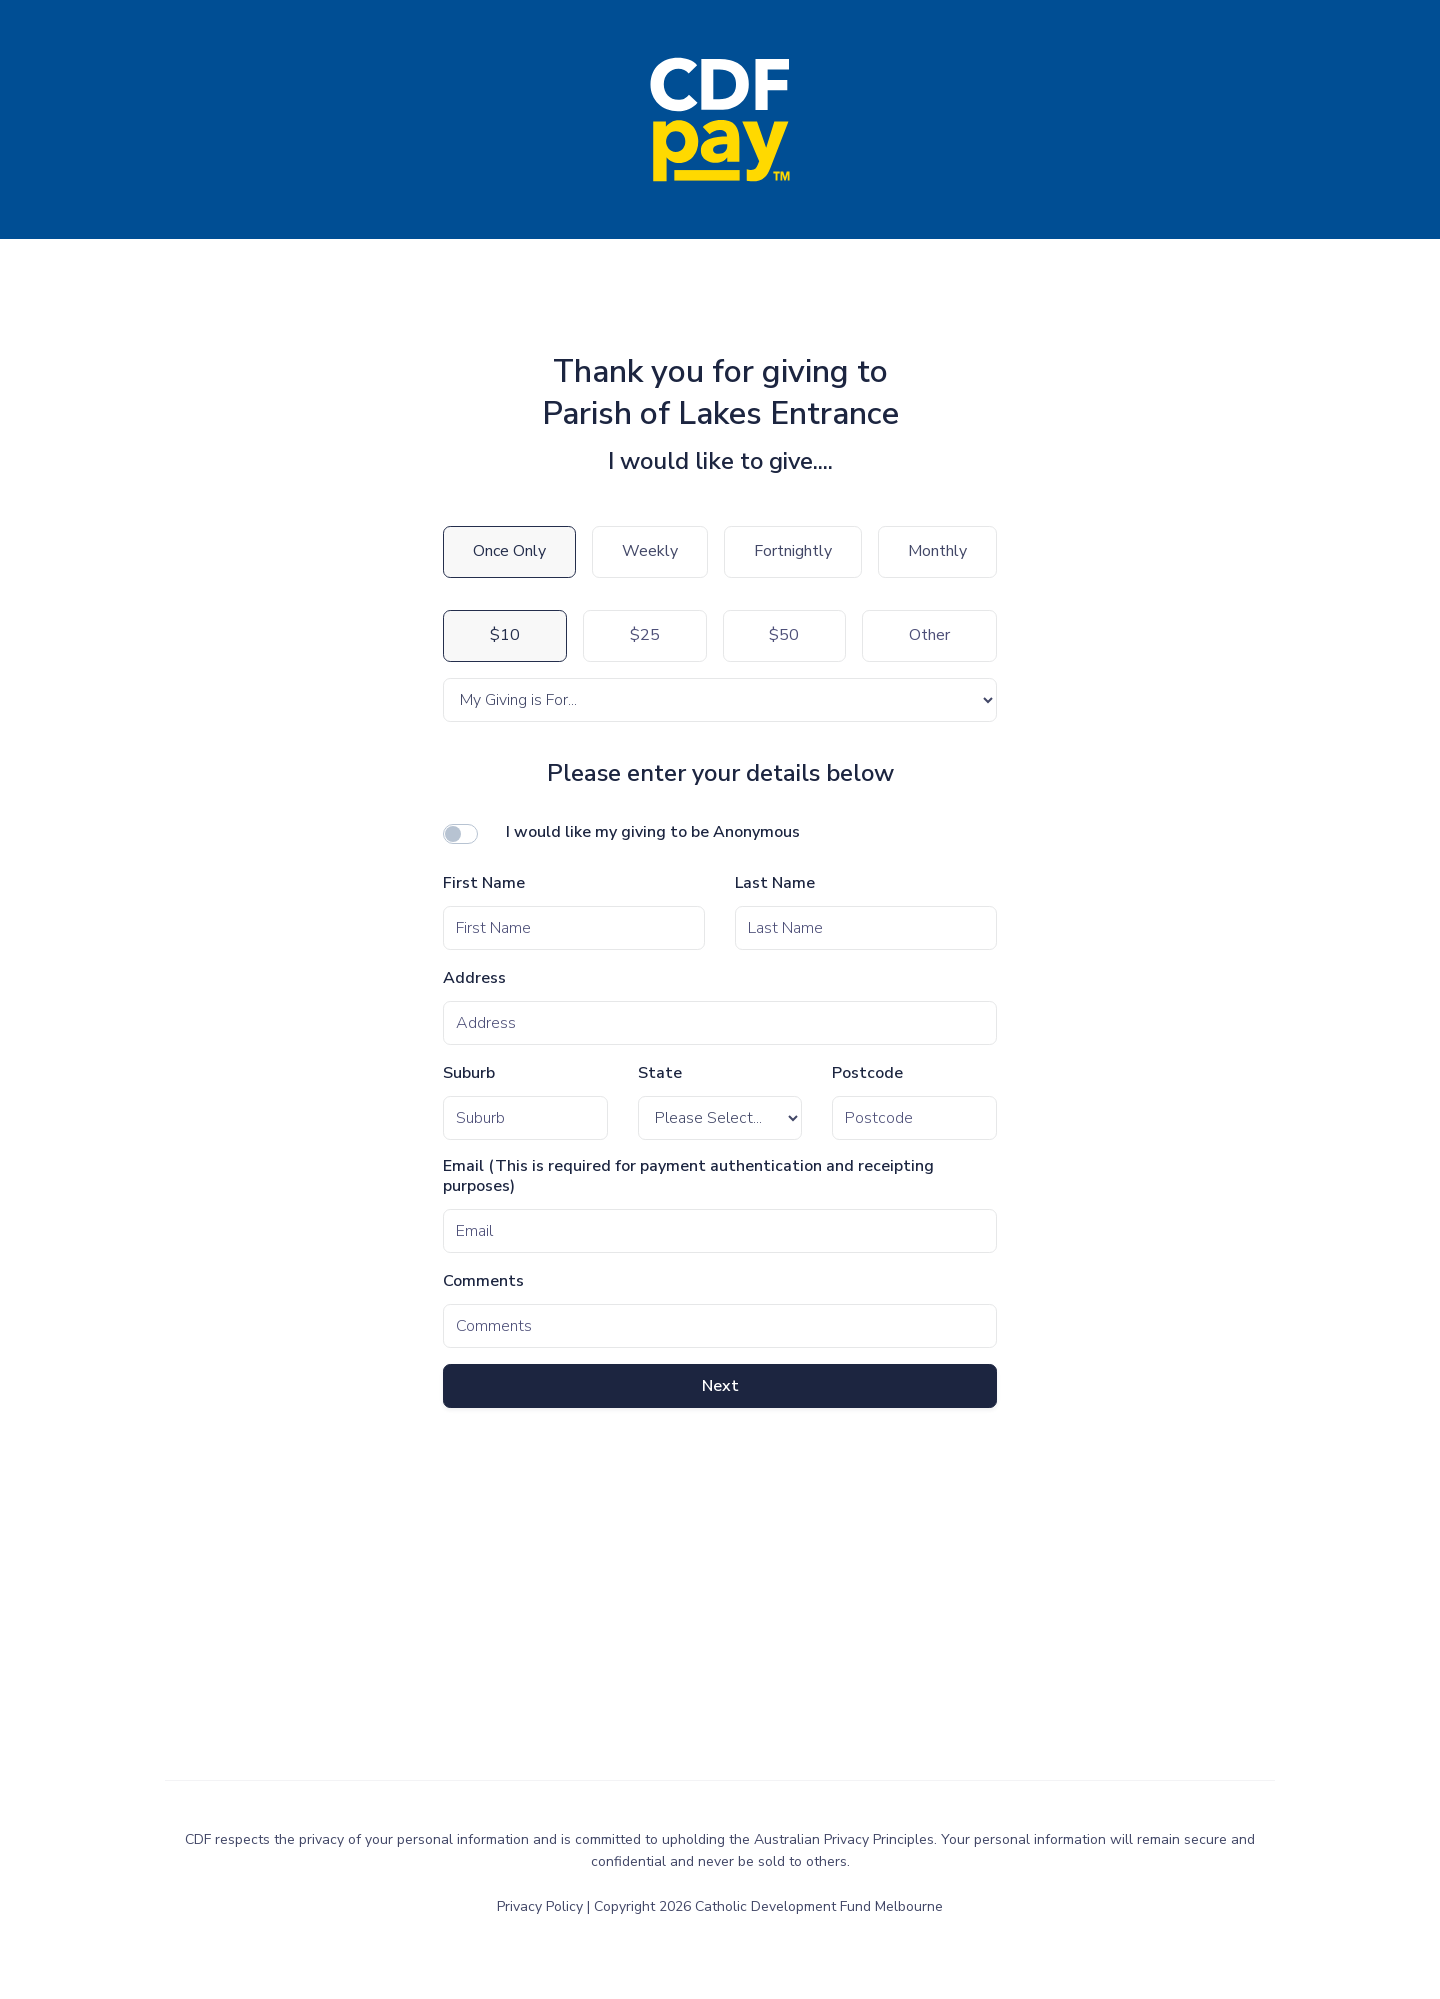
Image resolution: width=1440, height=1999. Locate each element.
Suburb (469, 1073)
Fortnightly (793, 551)
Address (474, 978)
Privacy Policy (542, 1906)
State (660, 1073)
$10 (505, 635)
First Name (484, 883)
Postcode (867, 1073)
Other (929, 635)
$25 (645, 635)
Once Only (509, 551)
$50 (784, 635)
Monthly (937, 551)
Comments (483, 1281)
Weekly (650, 551)
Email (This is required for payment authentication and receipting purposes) (688, 1177)
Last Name (775, 883)
